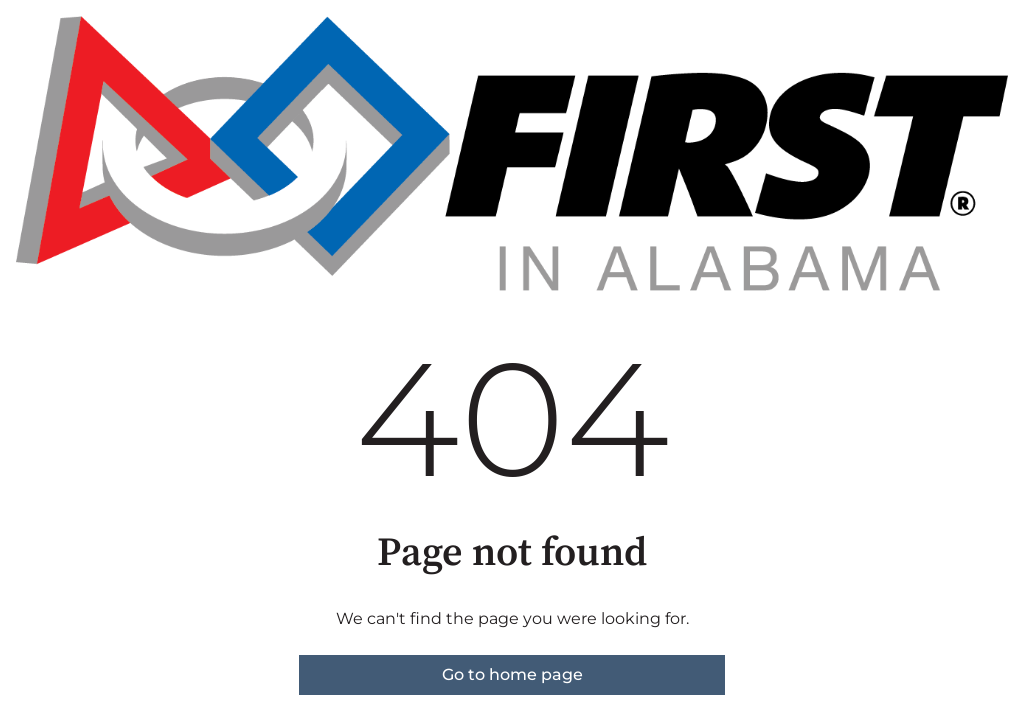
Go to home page (512, 674)
